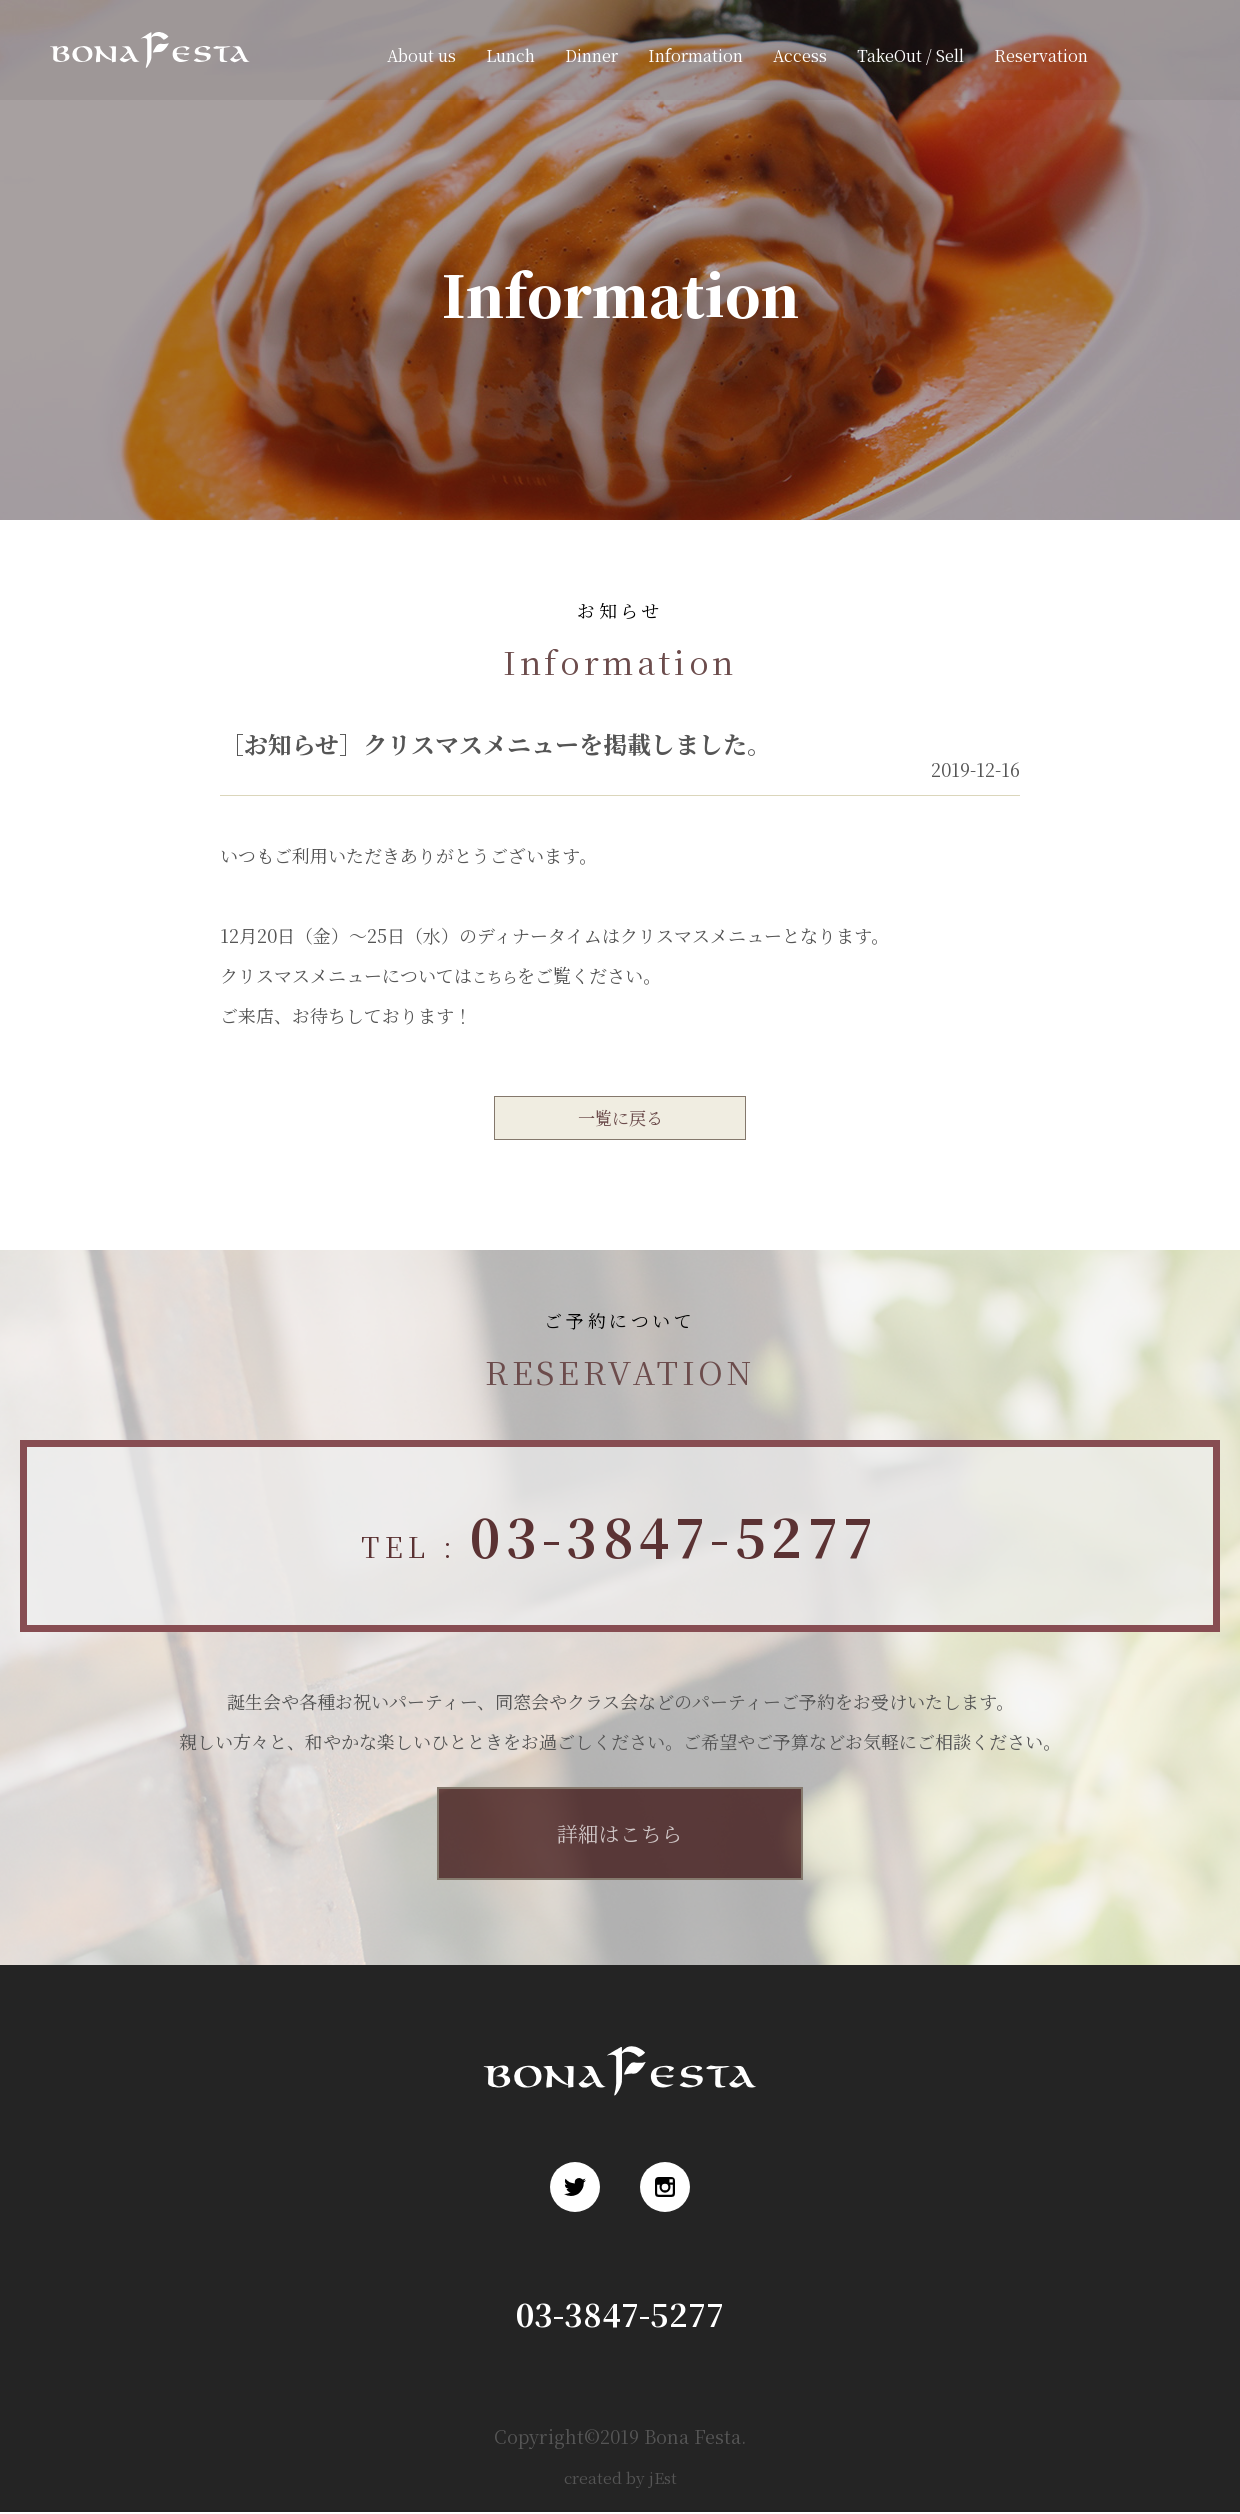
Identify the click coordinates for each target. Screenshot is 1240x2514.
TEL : (620, 1539)
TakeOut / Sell (910, 55)
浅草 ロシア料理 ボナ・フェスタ (144, 78)
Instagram (1180, 56)
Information (695, 55)
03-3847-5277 (620, 2313)
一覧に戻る (620, 1119)
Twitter (1138, 56)
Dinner (591, 55)
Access (800, 55)
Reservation (1041, 55)
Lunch (510, 55)
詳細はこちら (620, 1835)
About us (421, 55)
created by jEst (620, 2478)
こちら (499, 975)
